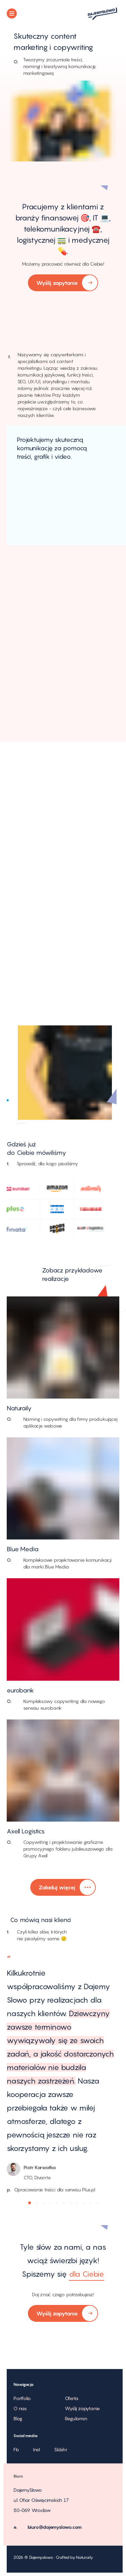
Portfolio (22, 2398)
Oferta (72, 2398)
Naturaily (84, 2557)
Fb (16, 2449)
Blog (17, 2418)
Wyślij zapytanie (63, 283)
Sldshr (60, 2449)
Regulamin (76, 2418)
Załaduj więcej (62, 1888)
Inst (36, 2449)
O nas (20, 2408)
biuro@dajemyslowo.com (55, 2527)
